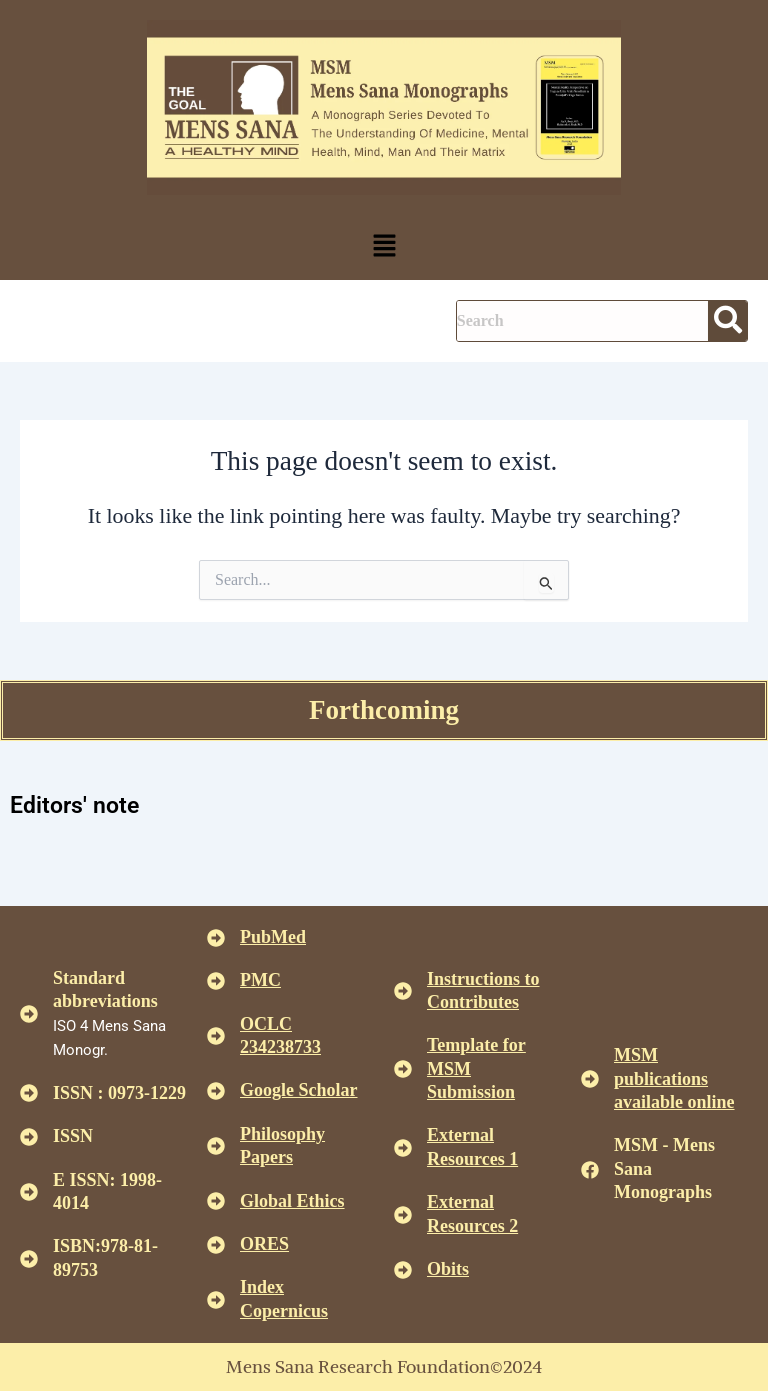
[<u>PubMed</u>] (216, 938)
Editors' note (74, 805)
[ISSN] (29, 1137)
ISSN (73, 1136)
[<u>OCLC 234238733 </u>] (216, 1036)
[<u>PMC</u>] (216, 981)
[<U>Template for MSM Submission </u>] (403, 1069)
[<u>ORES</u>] (216, 1245)
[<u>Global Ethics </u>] (216, 1201)
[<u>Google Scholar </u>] (216, 1091)
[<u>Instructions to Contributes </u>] (403, 991)
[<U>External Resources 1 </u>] (403, 1148)
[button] (384, 247)
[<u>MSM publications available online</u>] (590, 1079)
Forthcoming (384, 710)
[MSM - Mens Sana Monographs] (590, 1170)
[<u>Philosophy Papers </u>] (216, 1146)
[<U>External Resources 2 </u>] (403, 1215)
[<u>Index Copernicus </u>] (216, 1300)
